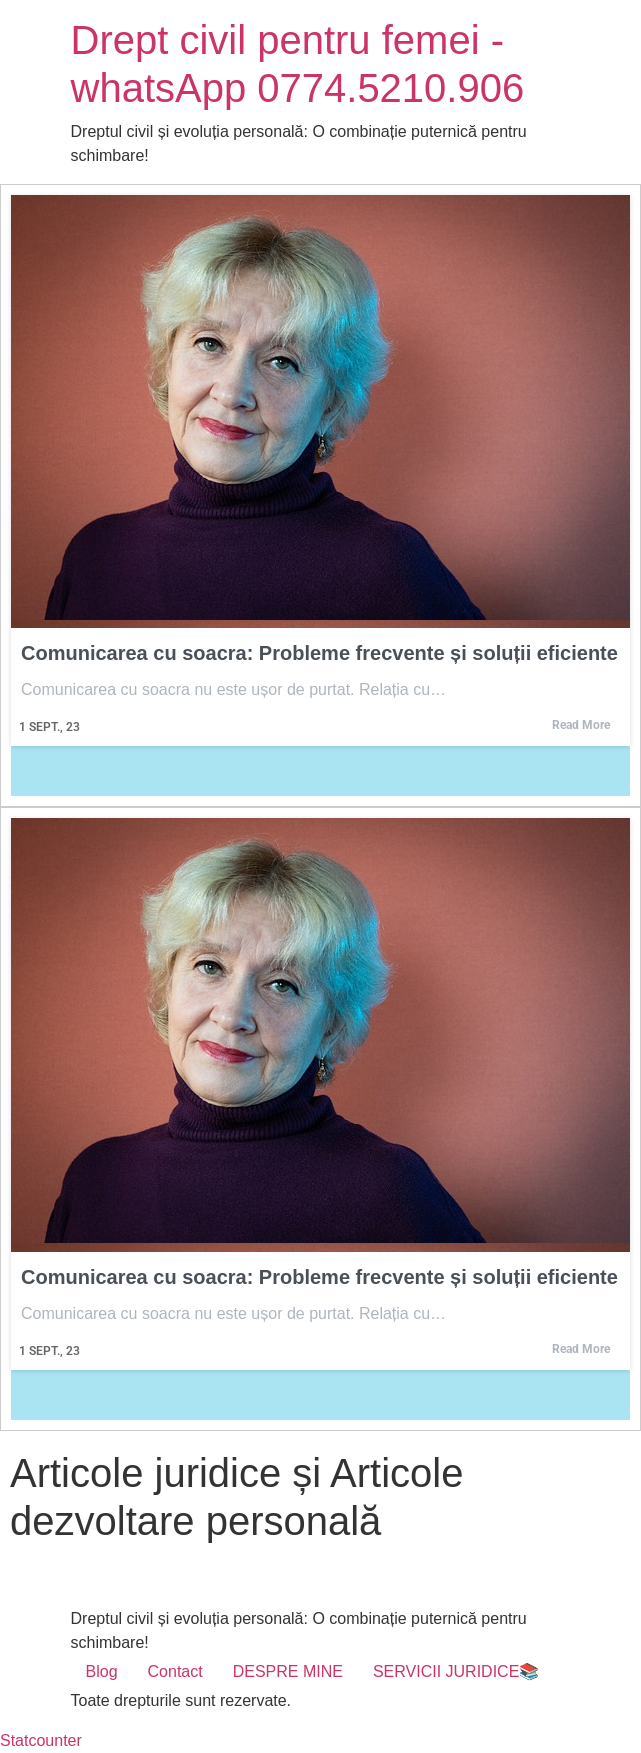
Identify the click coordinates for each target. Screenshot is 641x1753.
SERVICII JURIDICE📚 (456, 1671)
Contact (175, 1671)
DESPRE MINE (288, 1671)
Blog (102, 1671)
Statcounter (41, 1740)
